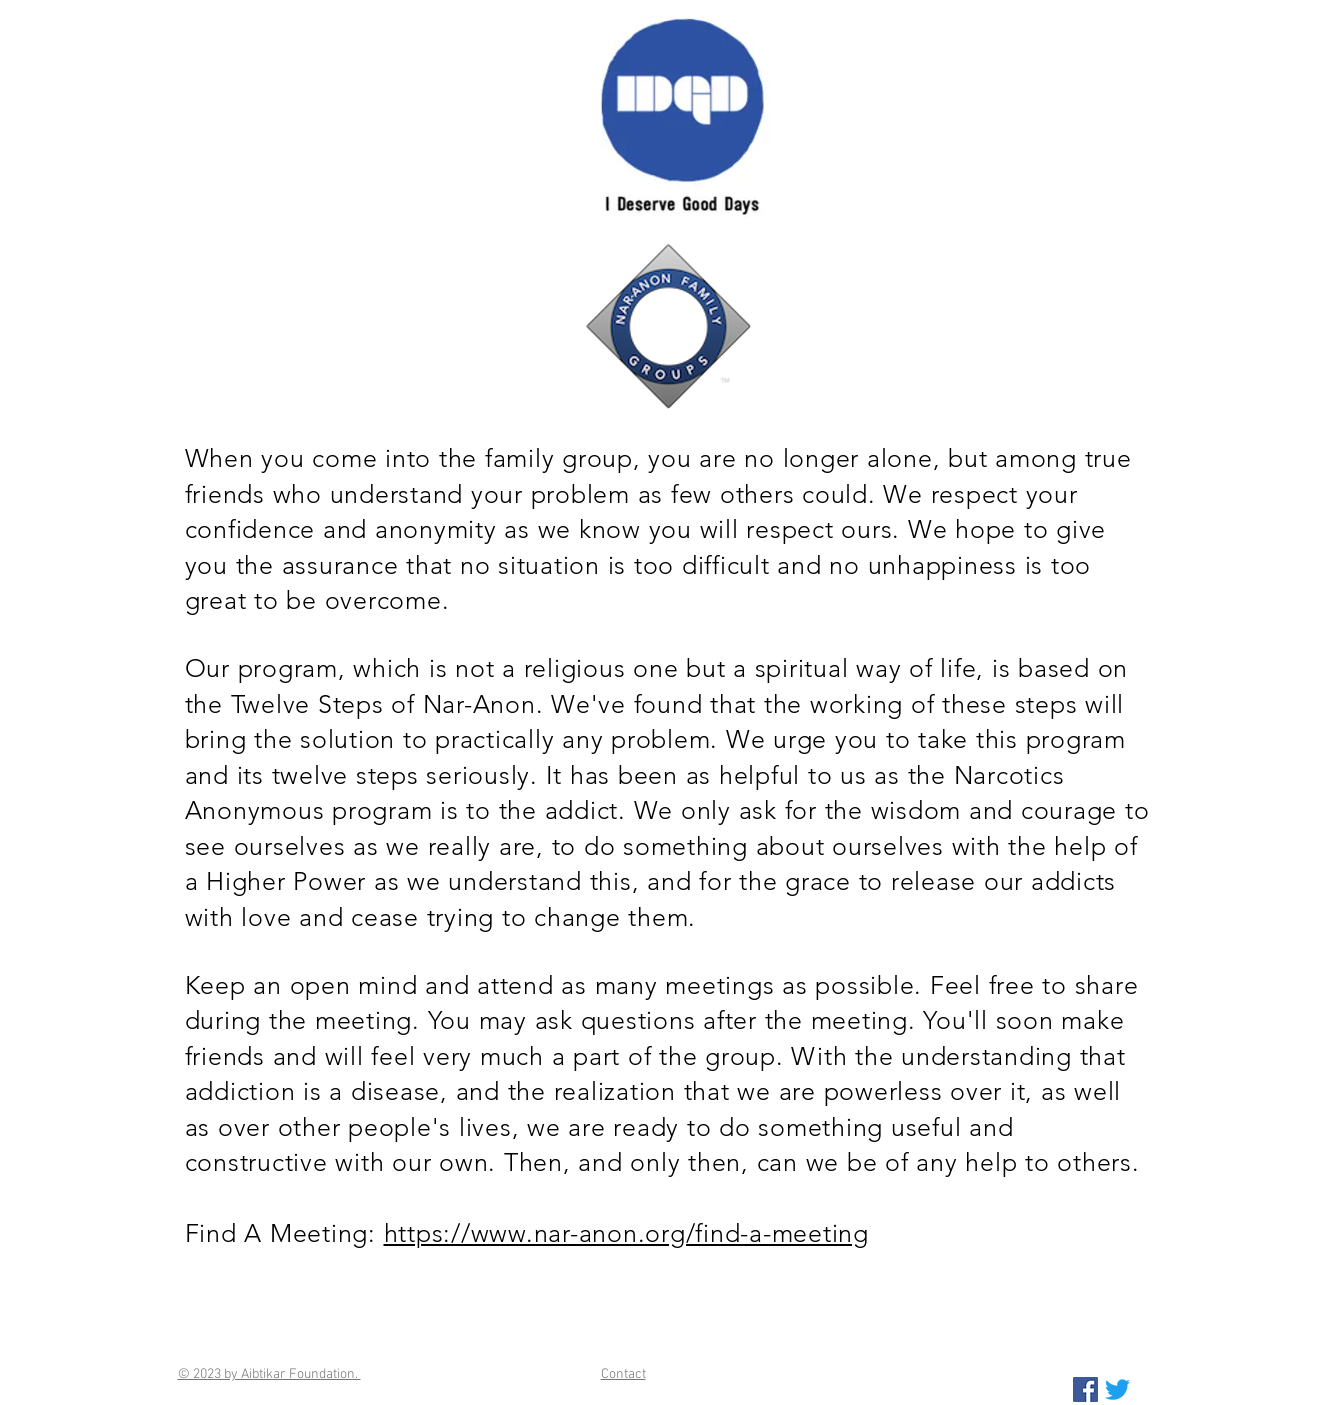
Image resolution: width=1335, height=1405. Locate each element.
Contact (623, 1374)
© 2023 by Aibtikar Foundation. (269, 1374)
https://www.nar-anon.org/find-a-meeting (626, 1233)
